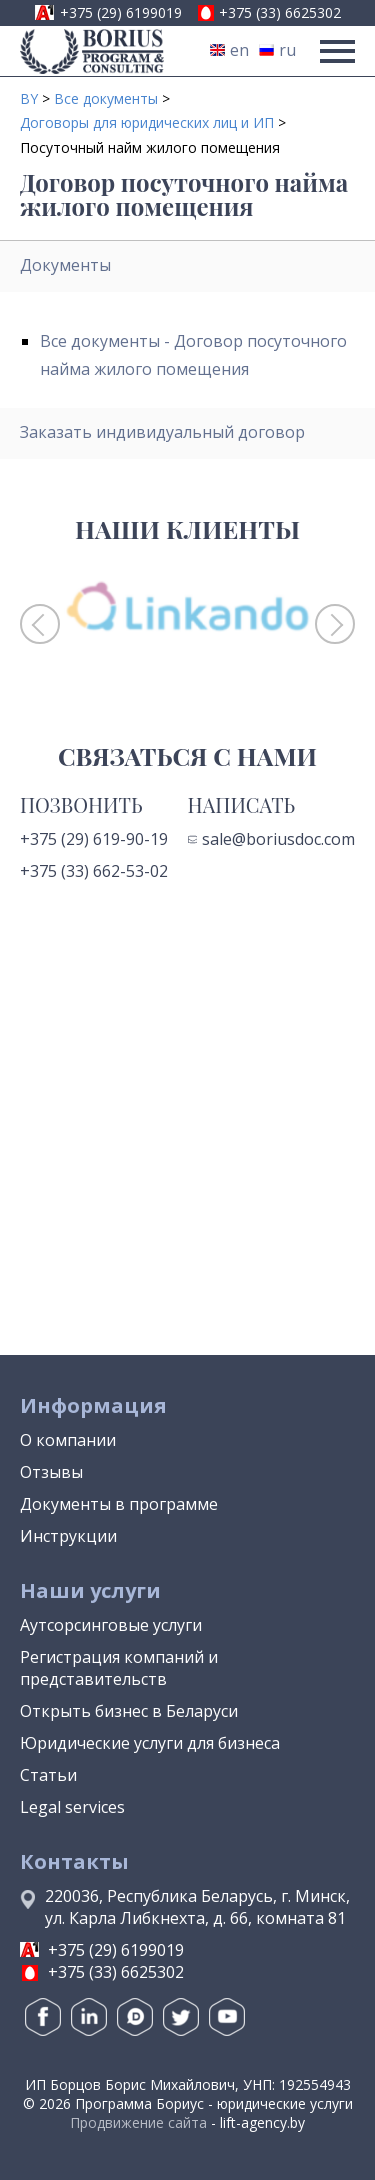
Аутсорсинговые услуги (111, 1625)
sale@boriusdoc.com (272, 839)
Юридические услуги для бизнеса (150, 1743)
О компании (68, 1440)
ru (277, 50)
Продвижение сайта (138, 2122)
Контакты (74, 1861)
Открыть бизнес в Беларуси (129, 1711)
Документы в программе (119, 1504)
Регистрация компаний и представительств (119, 1668)
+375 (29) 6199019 (121, 12)
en (229, 50)
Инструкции (68, 1536)
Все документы (106, 98)
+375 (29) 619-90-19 (94, 839)
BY (29, 98)
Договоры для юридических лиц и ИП (147, 122)
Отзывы (51, 1472)
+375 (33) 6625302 (280, 12)
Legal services (72, 1807)
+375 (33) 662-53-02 (94, 871)
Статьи (48, 1775)
